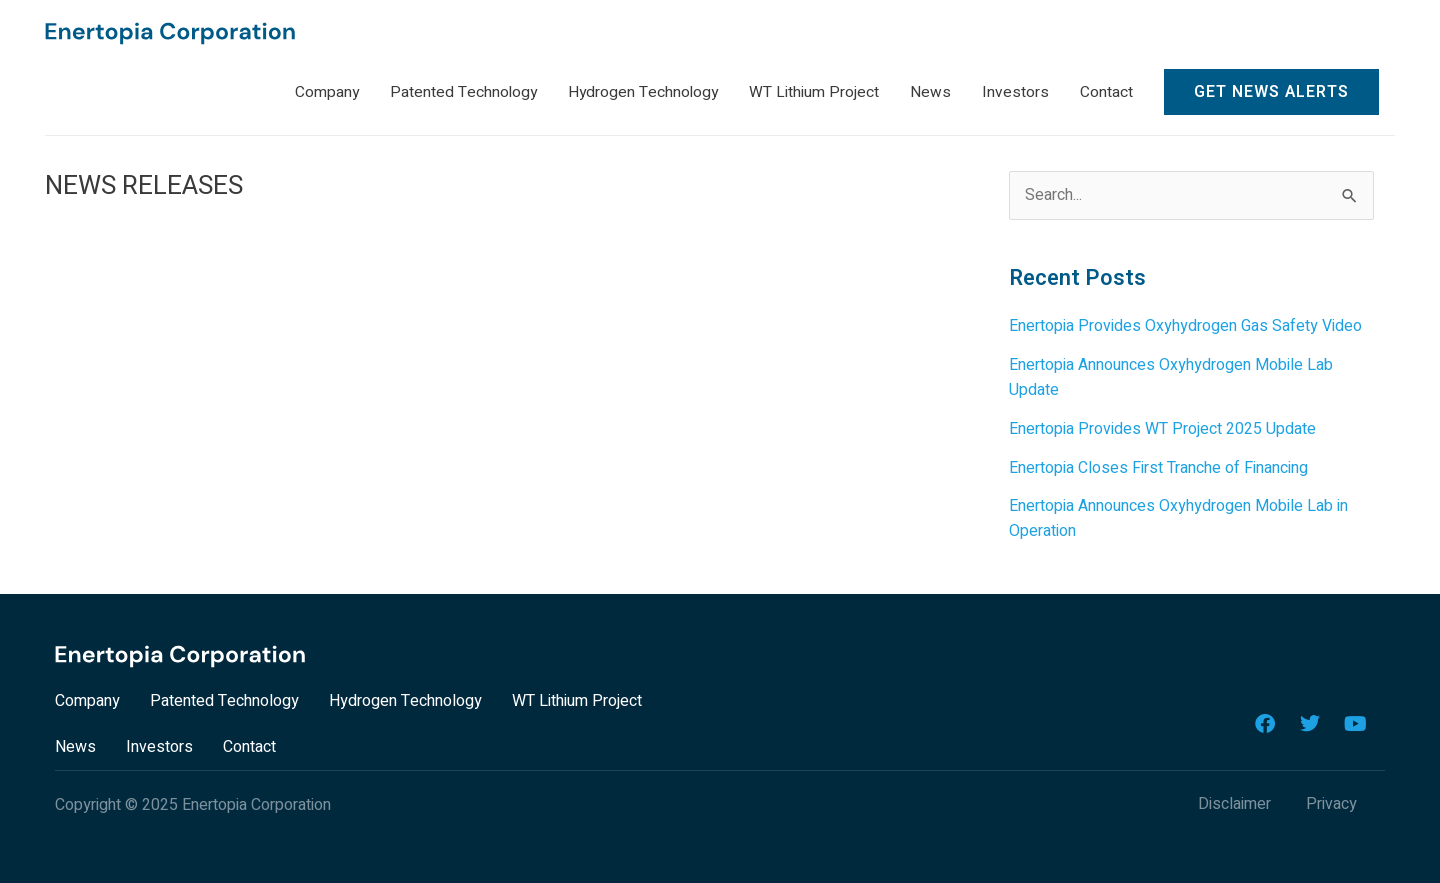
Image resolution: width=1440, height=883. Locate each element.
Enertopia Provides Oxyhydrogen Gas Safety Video (1185, 328)
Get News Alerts (1271, 94)
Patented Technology (224, 697)
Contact (249, 743)
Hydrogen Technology (405, 697)
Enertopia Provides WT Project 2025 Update (1162, 428)
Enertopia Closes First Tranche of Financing (1158, 466)
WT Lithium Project (577, 697)
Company (87, 697)
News (75, 743)
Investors (159, 743)
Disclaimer (1234, 800)
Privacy (1331, 800)
